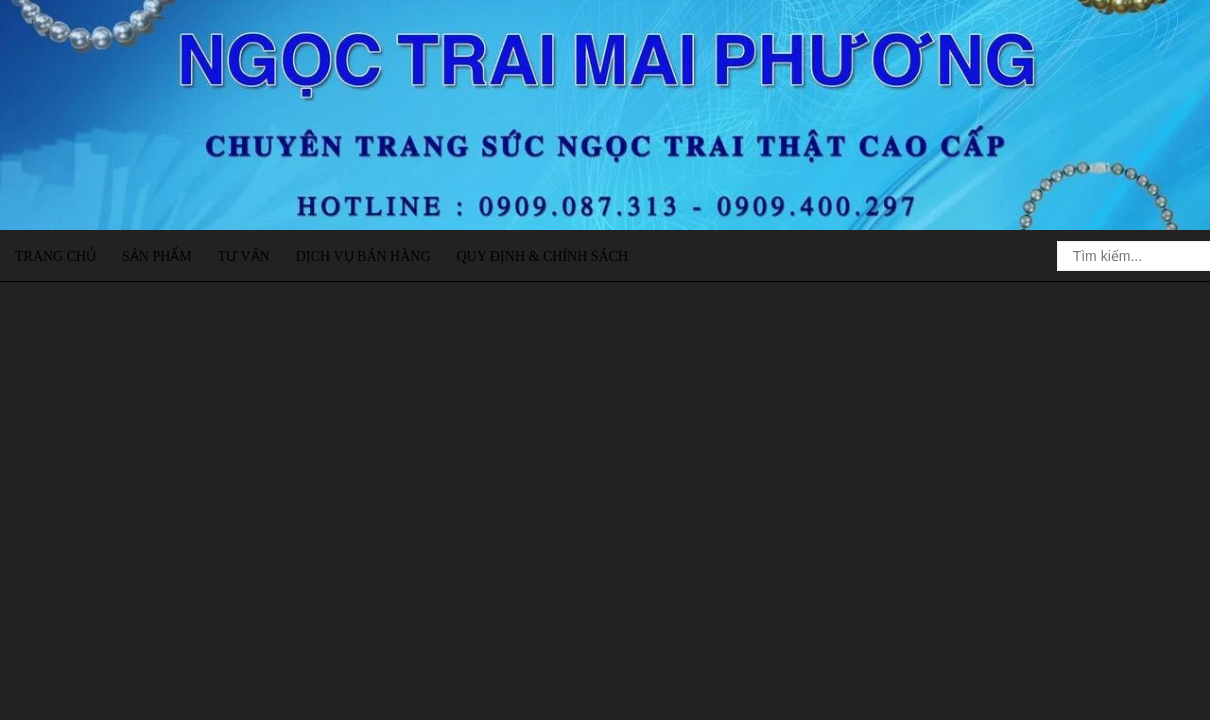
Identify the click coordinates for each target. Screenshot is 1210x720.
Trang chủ (55, 256)
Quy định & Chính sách (542, 256)
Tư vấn (244, 256)
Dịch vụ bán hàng (363, 256)
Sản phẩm (157, 256)
